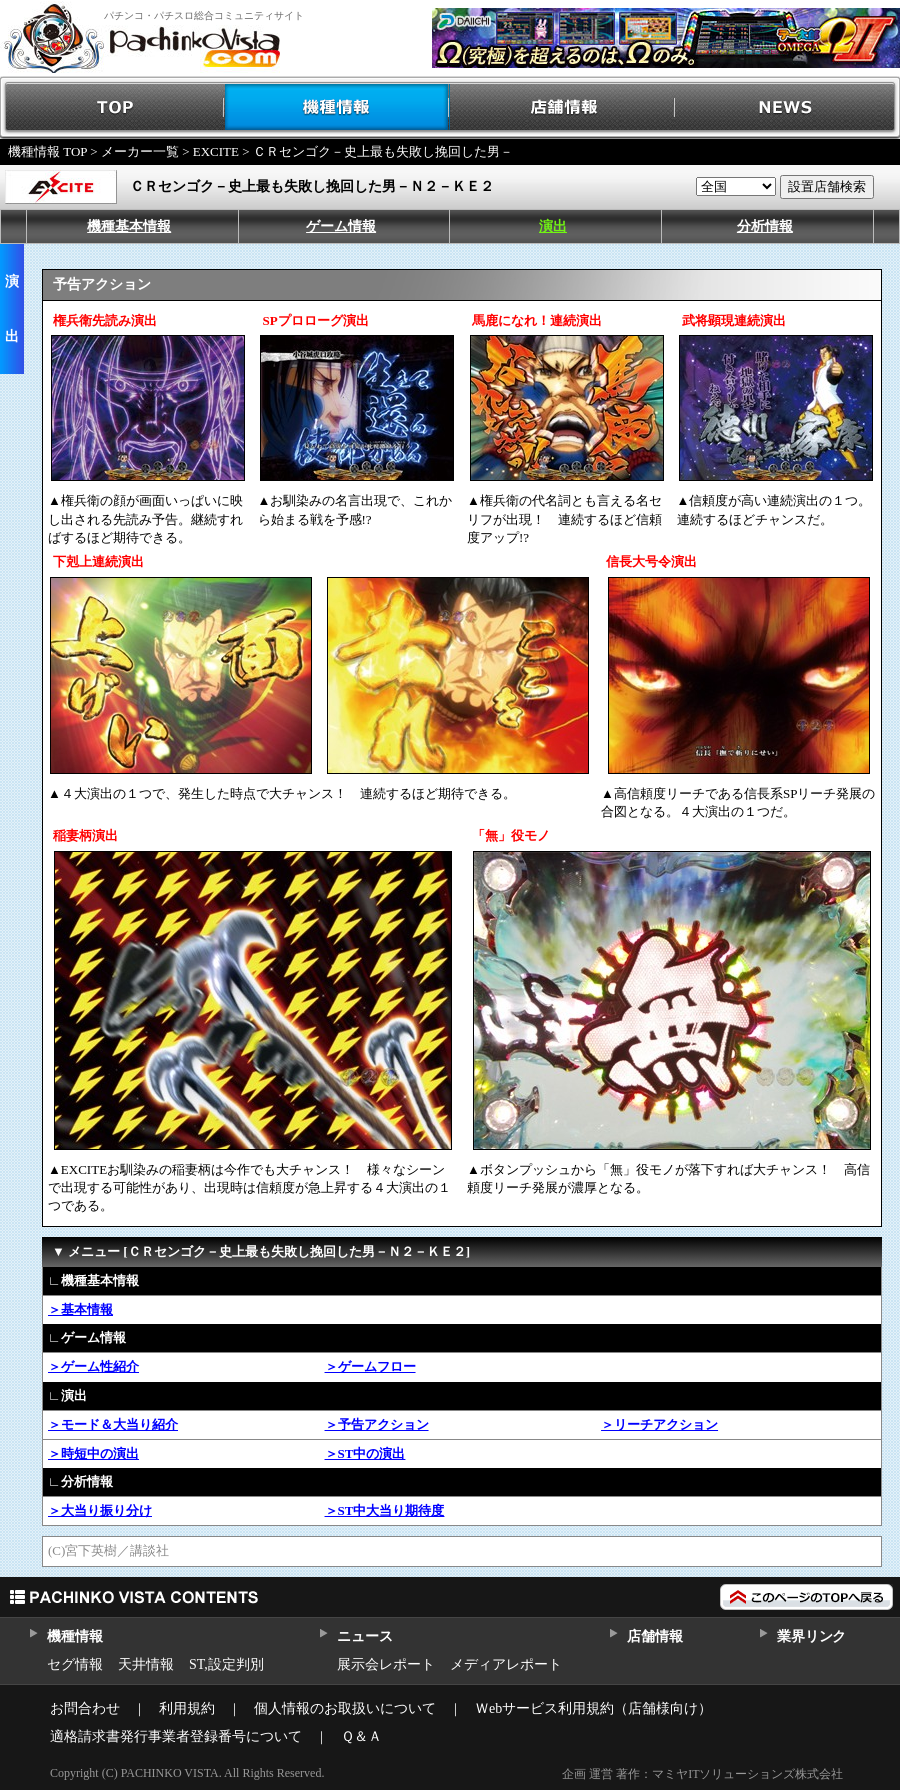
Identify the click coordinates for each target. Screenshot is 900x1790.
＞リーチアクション (659, 1424)
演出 (553, 226)
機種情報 (337, 107)
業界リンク (811, 1636)
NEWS (787, 107)
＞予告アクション (377, 1424)
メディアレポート (506, 1664)
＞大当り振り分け (100, 1510)
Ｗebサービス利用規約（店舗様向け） (593, 1708)
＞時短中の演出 (93, 1453)
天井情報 (146, 1664)
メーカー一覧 (140, 151)
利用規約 (187, 1708)
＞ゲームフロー (370, 1366)
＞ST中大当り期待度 (385, 1510)
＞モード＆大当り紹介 (113, 1424)
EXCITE (216, 151)
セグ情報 (75, 1664)
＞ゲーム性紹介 (93, 1366)
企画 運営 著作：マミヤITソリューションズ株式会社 (702, 1774)
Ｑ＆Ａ (361, 1736)
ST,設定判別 (226, 1664)
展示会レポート (386, 1664)
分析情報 (765, 226)
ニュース (364, 1636)
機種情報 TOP (47, 151)
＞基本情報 (80, 1309)
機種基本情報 (129, 226)
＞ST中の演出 (365, 1453)
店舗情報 (562, 107)
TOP (112, 107)
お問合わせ (85, 1708)
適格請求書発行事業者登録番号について (176, 1736)
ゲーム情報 (341, 226)
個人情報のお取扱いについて (345, 1708)
